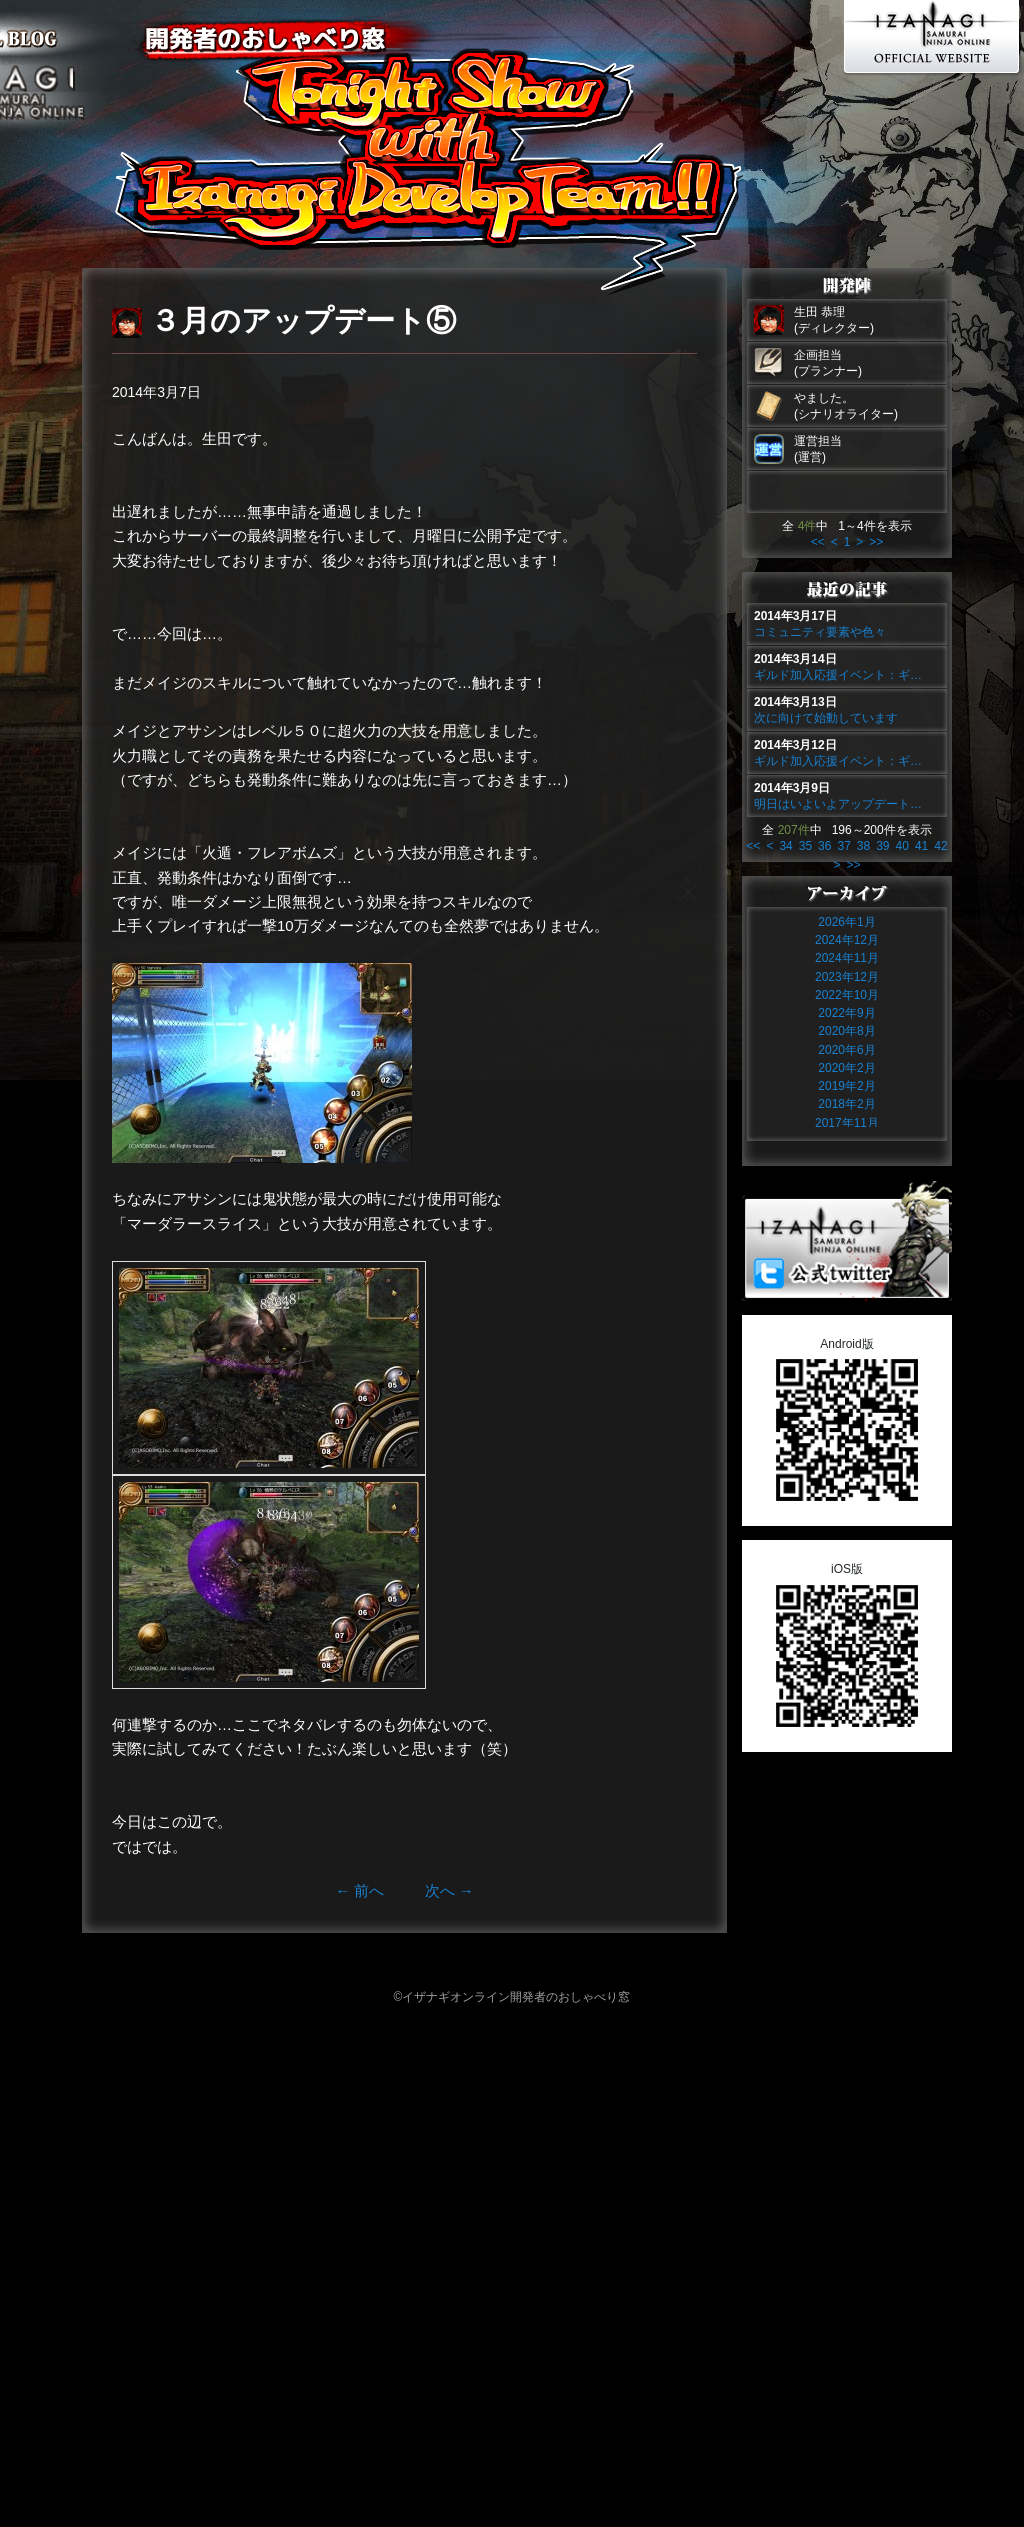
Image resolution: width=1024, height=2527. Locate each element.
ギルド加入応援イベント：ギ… (838, 675)
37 (843, 846)
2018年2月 (846, 1104)
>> (876, 542)
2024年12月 (847, 940)
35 (805, 846)
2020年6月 (846, 1050)
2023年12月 (847, 977)
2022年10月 (847, 995)
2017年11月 (847, 1123)
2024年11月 (847, 958)
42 (940, 846)
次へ (449, 1890)
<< (818, 542)
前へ (359, 1890)
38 (863, 846)
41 (921, 846)
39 (882, 846)
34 (785, 846)
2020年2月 (846, 1068)
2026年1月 (846, 922)
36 (824, 846)
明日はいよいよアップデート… (838, 804)
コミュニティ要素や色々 (820, 632)
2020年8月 (846, 1031)
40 (902, 846)
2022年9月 (846, 1013)
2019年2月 (846, 1086)
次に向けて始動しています (826, 718)
